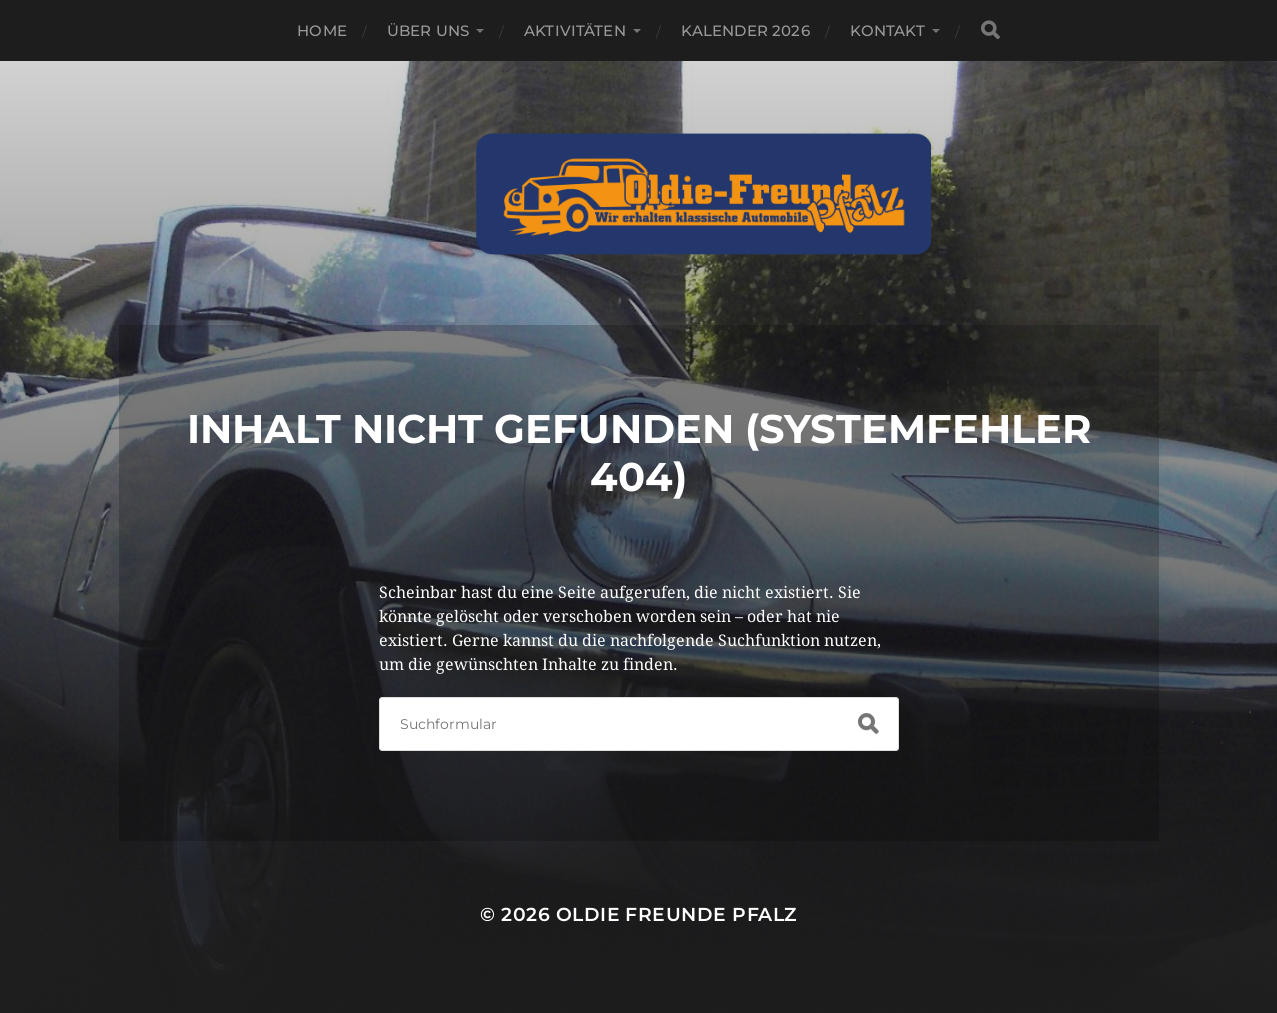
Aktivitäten (575, 30)
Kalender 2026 (745, 30)
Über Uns (428, 30)
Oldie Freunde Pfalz (676, 914)
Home (322, 30)
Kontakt (887, 30)
